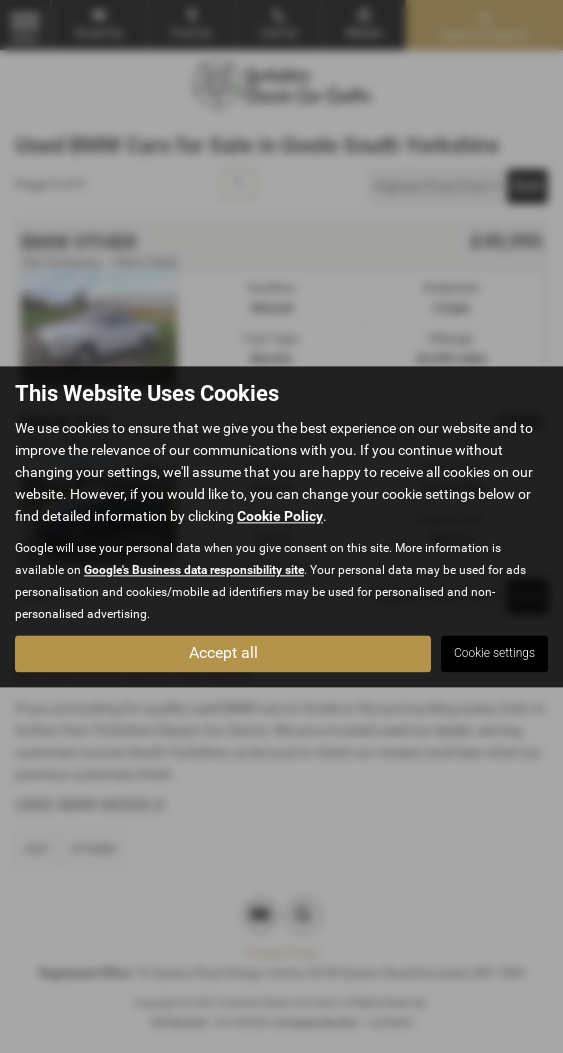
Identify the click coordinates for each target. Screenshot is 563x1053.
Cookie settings (494, 653)
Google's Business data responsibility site (194, 570)
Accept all (223, 652)
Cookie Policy (280, 516)
